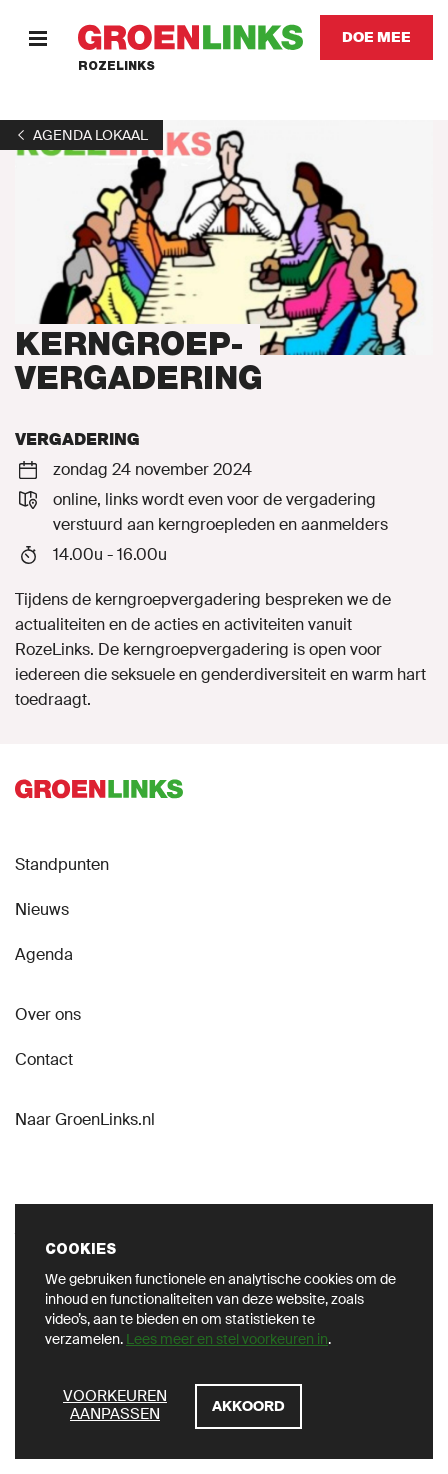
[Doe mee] (376, 37)
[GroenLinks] (190, 37)
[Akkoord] (248, 1406)
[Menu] (37, 37)
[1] (81, 135)
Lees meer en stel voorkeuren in (227, 1339)
